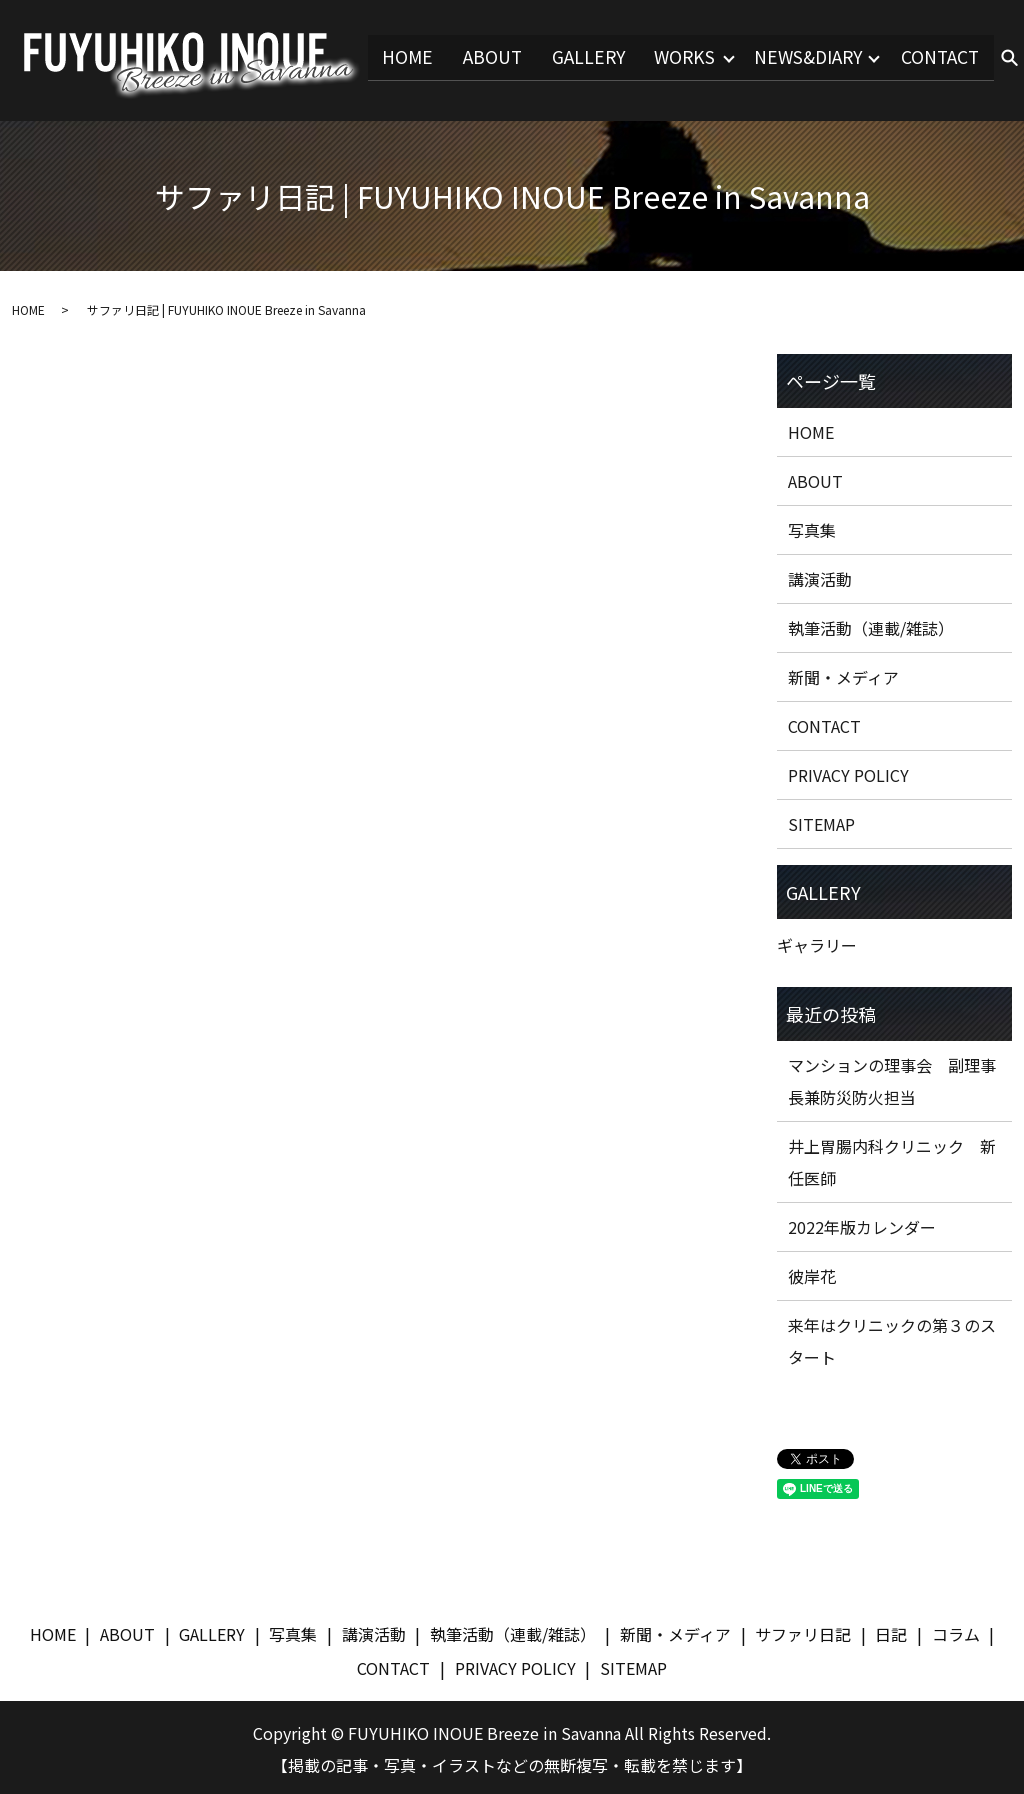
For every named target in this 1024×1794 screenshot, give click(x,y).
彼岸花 (812, 1273)
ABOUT (478, 57)
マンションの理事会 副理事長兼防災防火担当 (892, 1078)
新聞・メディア (843, 674)
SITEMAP (821, 821)
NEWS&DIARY (801, 57)
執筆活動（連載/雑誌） (871, 625)
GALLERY (574, 57)
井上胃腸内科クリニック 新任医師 (892, 1159)
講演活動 (820, 576)
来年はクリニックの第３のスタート (892, 1338)
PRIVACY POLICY (848, 772)
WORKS (672, 57)
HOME (393, 57)
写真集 (812, 527)
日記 (891, 1631)
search (1009, 59)
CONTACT (940, 57)
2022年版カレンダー (862, 1224)
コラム (956, 1631)
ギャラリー (817, 942)
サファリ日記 (803, 1631)
